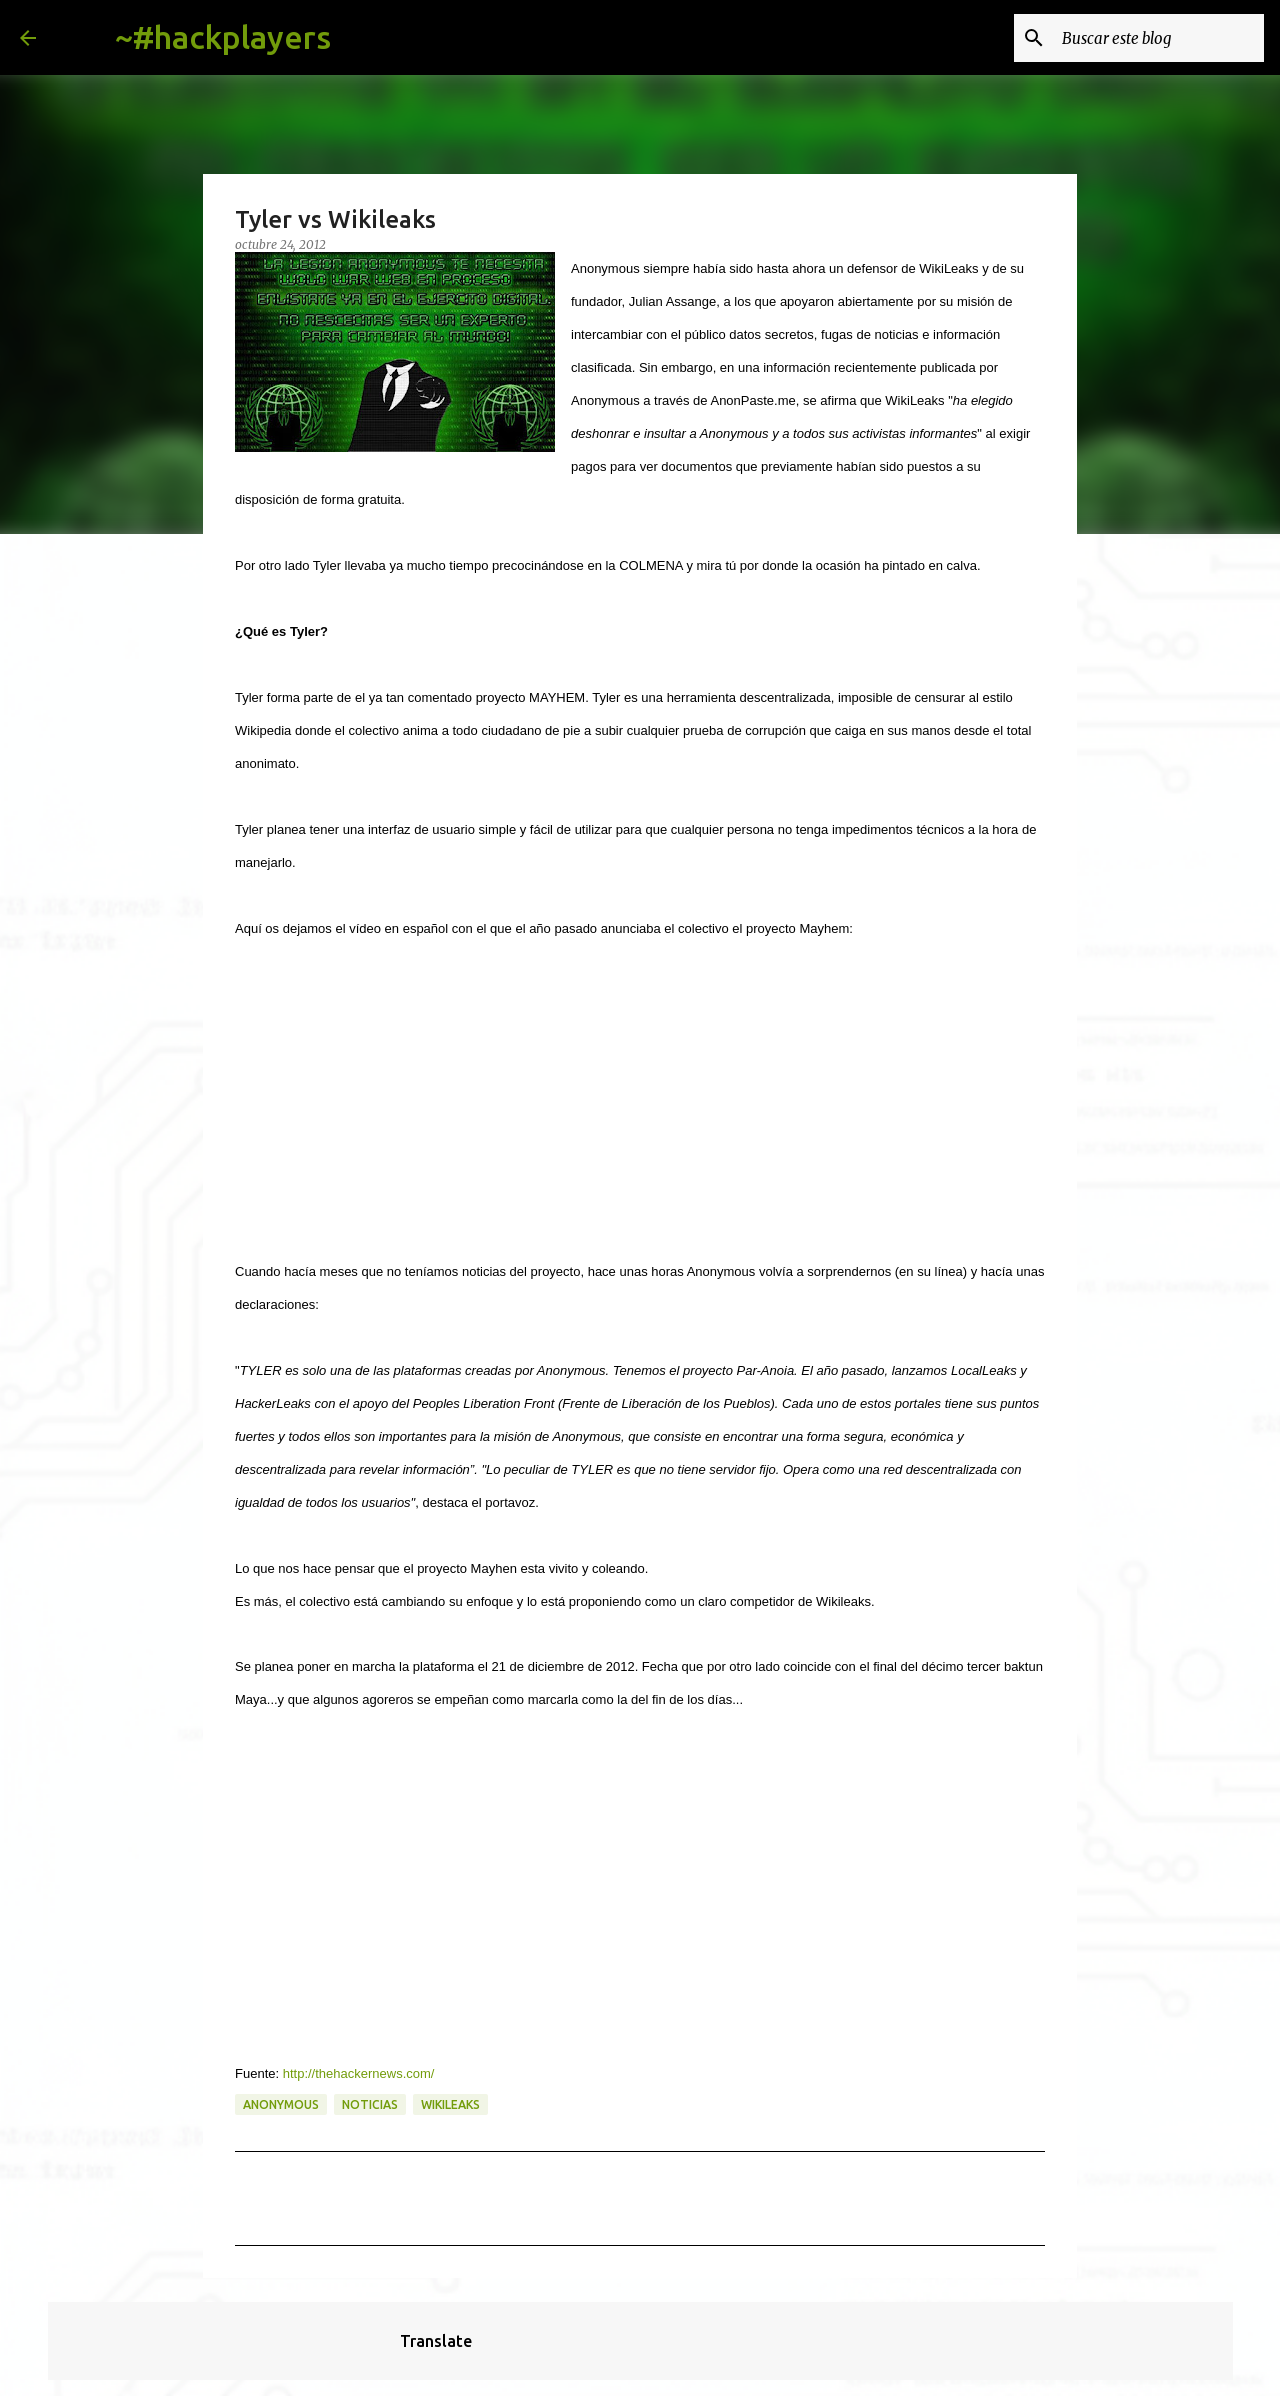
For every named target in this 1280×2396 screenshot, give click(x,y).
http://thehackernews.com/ (359, 2073)
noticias (370, 2104)
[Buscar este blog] (1159, 38)
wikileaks (450, 2104)
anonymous (281, 2104)
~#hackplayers (223, 37)
